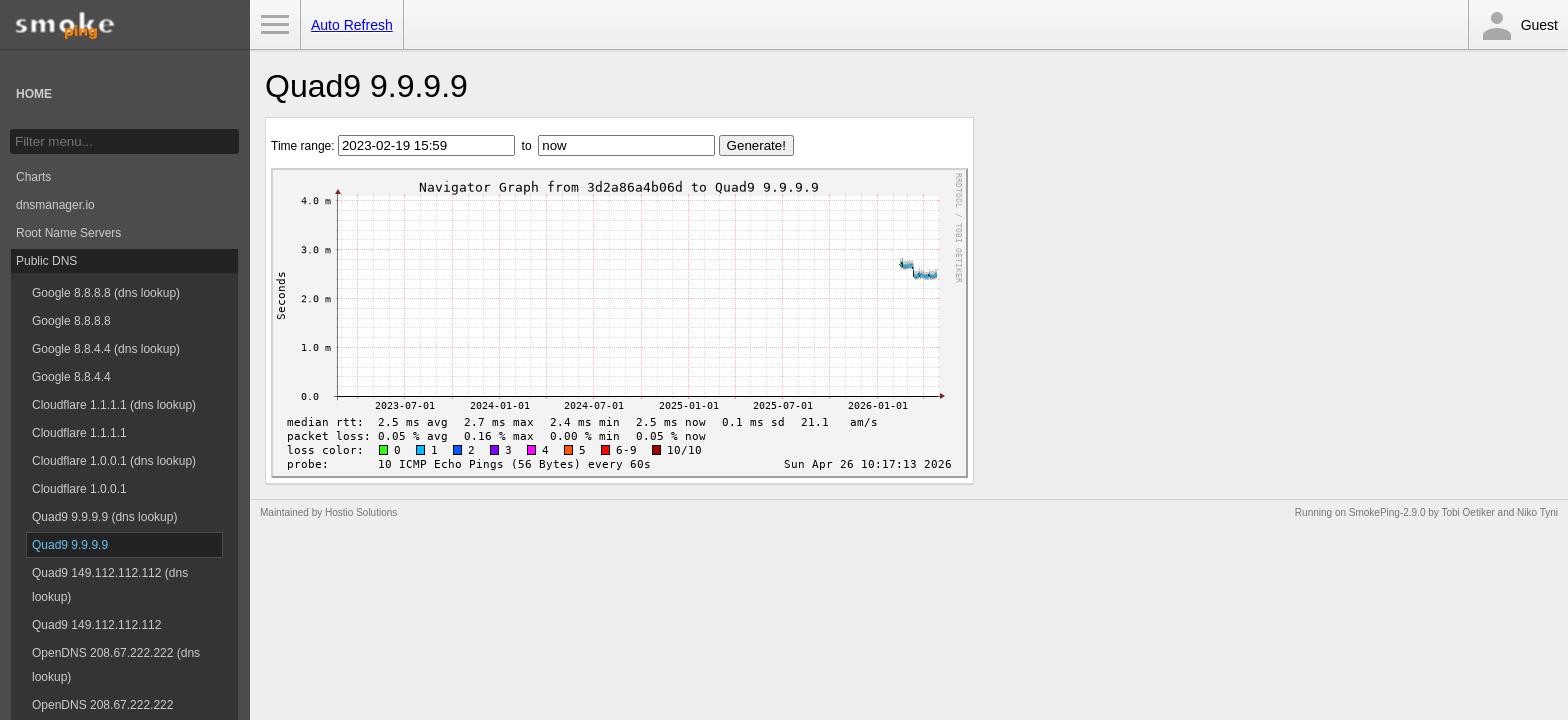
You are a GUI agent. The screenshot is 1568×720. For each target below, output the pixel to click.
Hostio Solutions (361, 512)
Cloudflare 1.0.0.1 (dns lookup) (114, 461)
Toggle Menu (275, 25)
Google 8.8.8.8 (71, 321)
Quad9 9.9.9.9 (70, 545)
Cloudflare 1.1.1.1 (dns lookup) (114, 405)
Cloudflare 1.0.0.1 (79, 489)
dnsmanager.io (55, 205)
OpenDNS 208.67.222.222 (102, 705)
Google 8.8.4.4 (71, 377)
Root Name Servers (68, 233)
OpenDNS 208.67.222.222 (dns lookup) (116, 665)
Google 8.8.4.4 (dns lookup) (106, 349)
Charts (33, 177)
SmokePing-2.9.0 (1387, 512)
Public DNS (46, 261)
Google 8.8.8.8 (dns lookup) (106, 293)
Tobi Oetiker (1467, 512)
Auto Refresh (352, 25)
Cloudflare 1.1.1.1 (79, 433)
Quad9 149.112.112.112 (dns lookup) (110, 585)
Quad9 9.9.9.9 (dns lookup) (104, 517)
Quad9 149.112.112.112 (96, 625)
